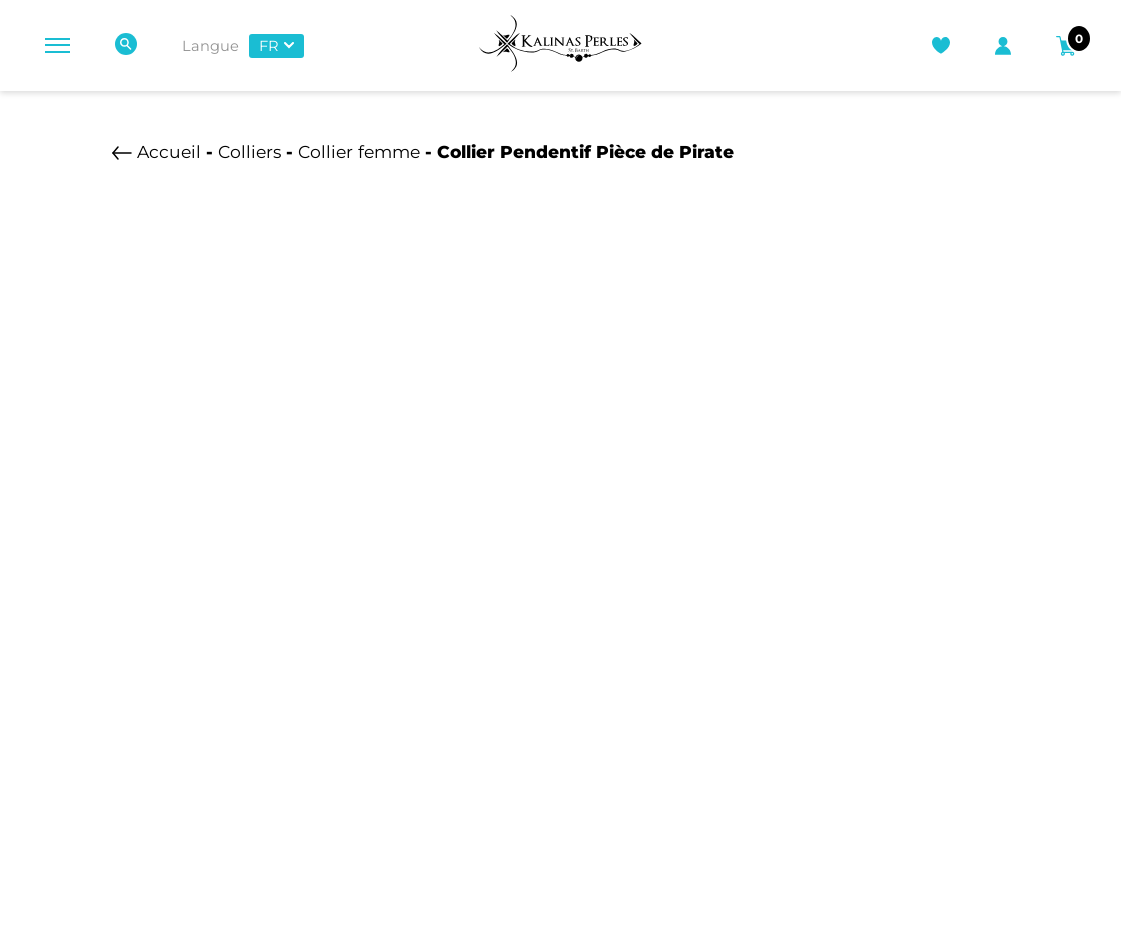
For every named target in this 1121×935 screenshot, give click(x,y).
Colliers (249, 151)
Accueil (169, 151)
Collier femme (359, 151)
